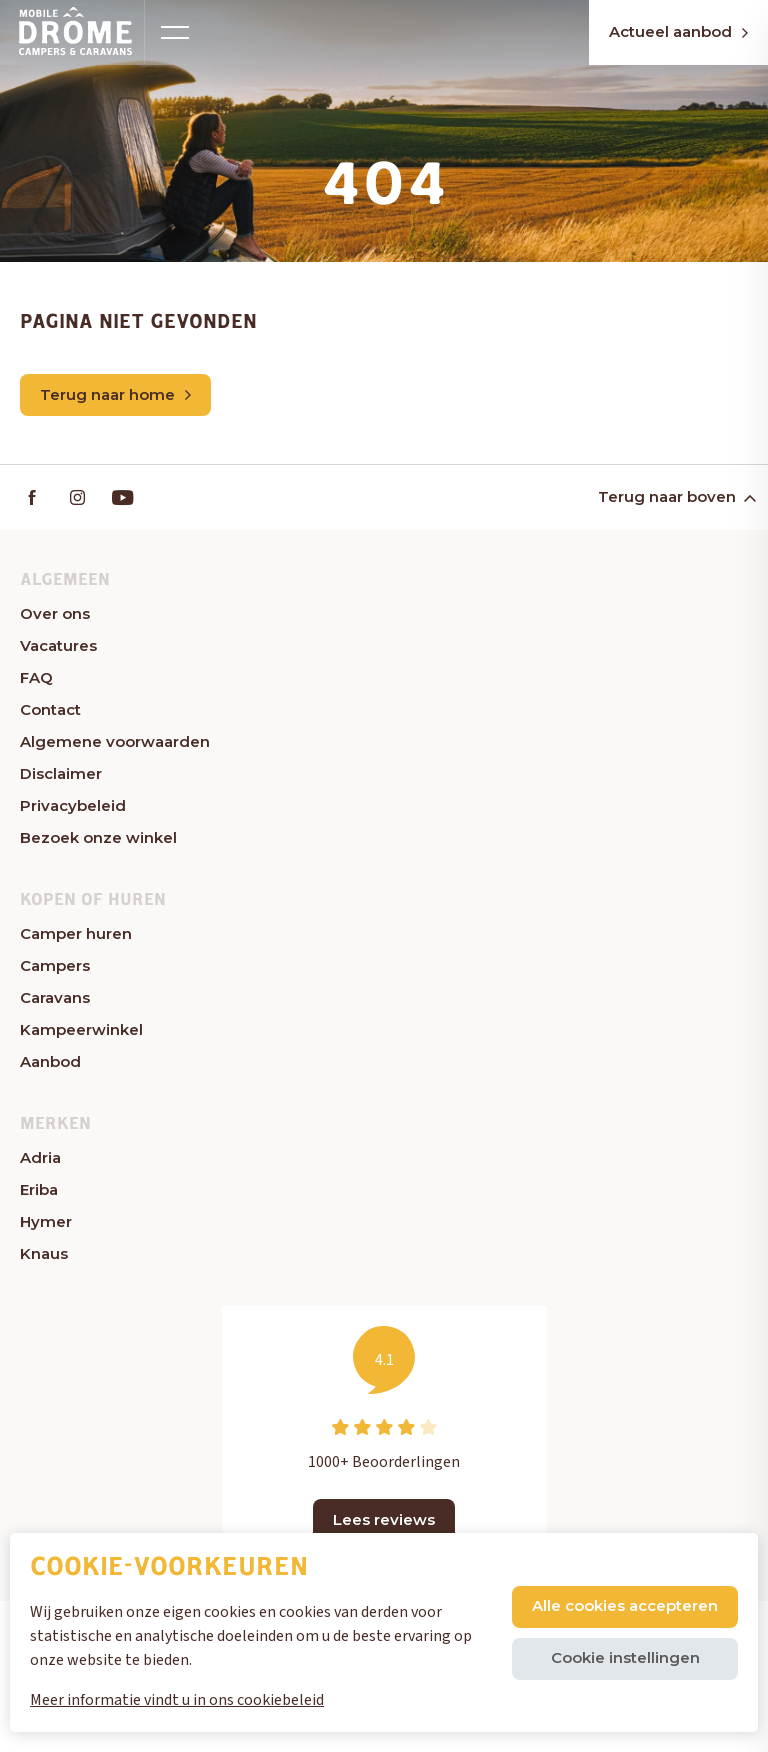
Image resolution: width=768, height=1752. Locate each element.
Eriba (39, 1189)
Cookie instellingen (625, 1657)
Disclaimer (61, 773)
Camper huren (76, 933)
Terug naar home (115, 394)
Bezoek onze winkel (98, 837)
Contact (50, 709)
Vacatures (58, 645)
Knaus (44, 1253)
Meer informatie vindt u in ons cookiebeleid (177, 1700)
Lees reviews (384, 1519)
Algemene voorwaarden (115, 741)
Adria (40, 1157)
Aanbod (50, 1061)
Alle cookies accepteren (625, 1605)
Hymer (46, 1221)
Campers (55, 965)
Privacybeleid (73, 805)
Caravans (55, 997)
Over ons (55, 613)
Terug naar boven (675, 496)
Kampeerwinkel (81, 1029)
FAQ (36, 677)
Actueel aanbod (678, 31)
